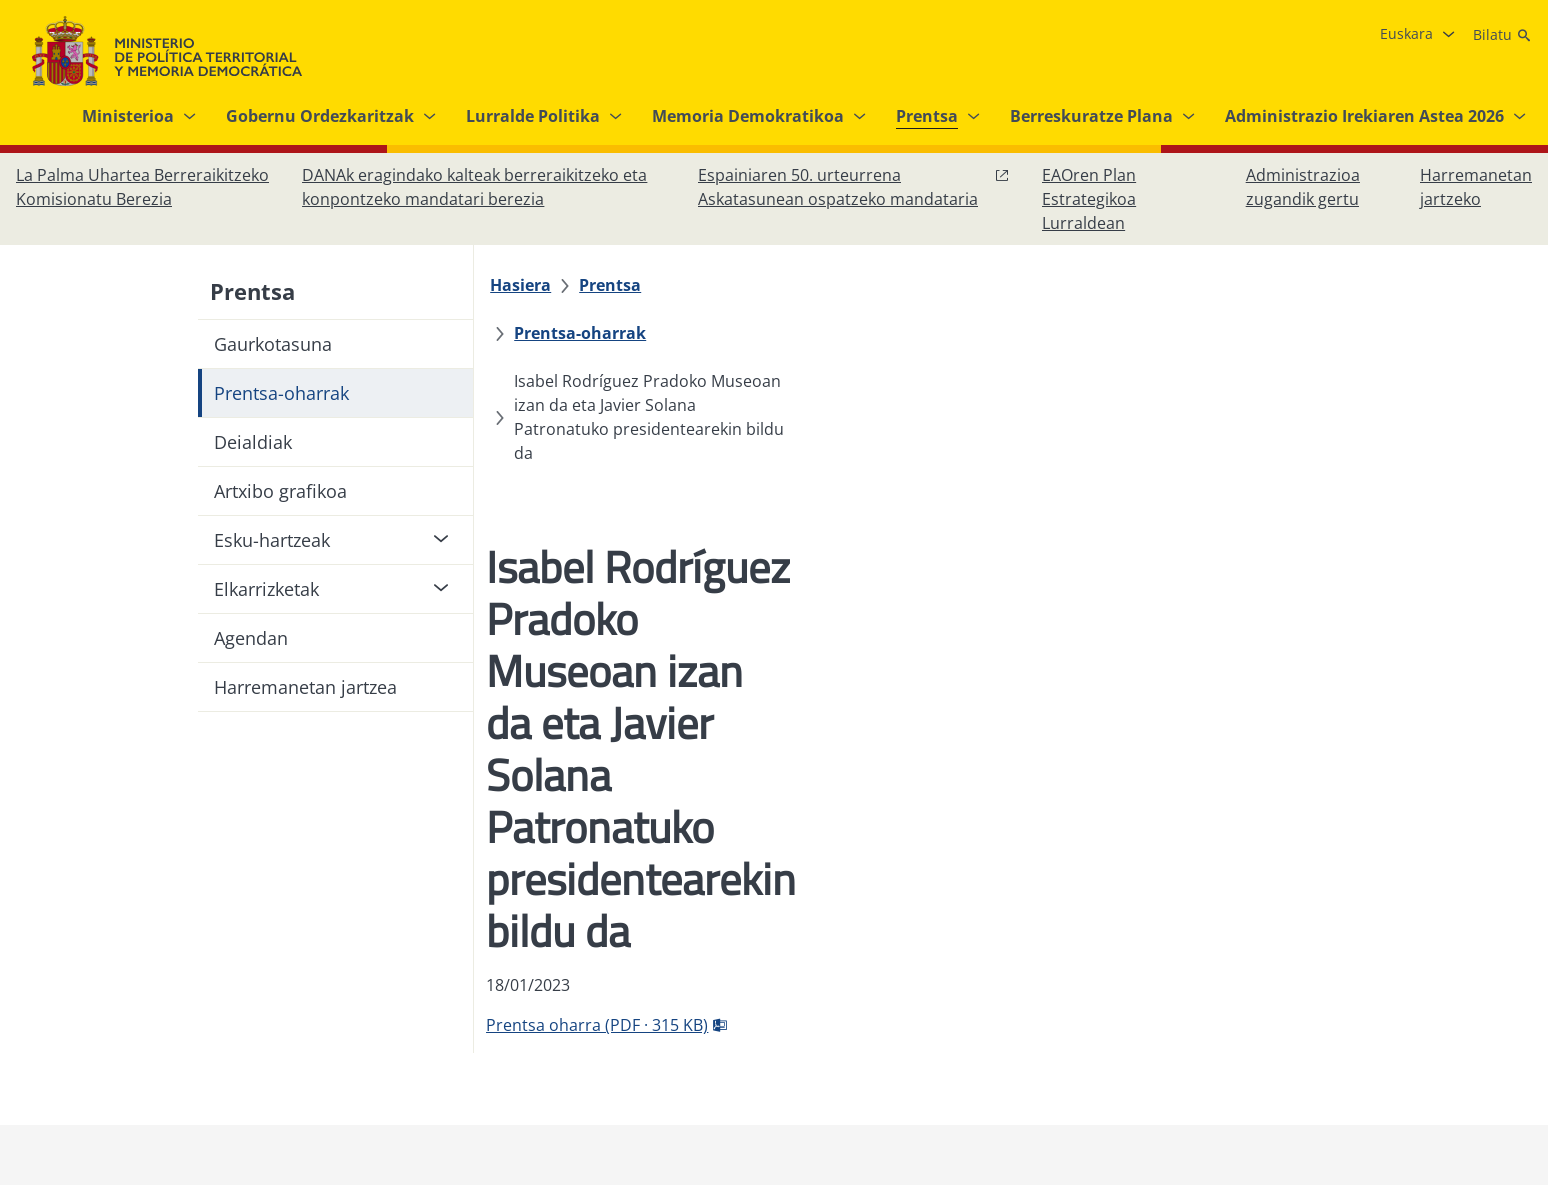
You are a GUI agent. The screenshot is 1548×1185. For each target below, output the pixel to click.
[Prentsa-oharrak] (747, 285)
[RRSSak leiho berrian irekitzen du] (1512, 989)
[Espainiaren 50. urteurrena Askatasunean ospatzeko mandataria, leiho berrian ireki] (854, 187)
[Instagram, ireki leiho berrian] (1392, 989)
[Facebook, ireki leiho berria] (1352, 989)
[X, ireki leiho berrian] (1432, 989)
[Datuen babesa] (653, 989)
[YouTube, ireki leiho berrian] (1472, 989)
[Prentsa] (622, 285)
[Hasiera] (532, 285)
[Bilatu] (1502, 35)
